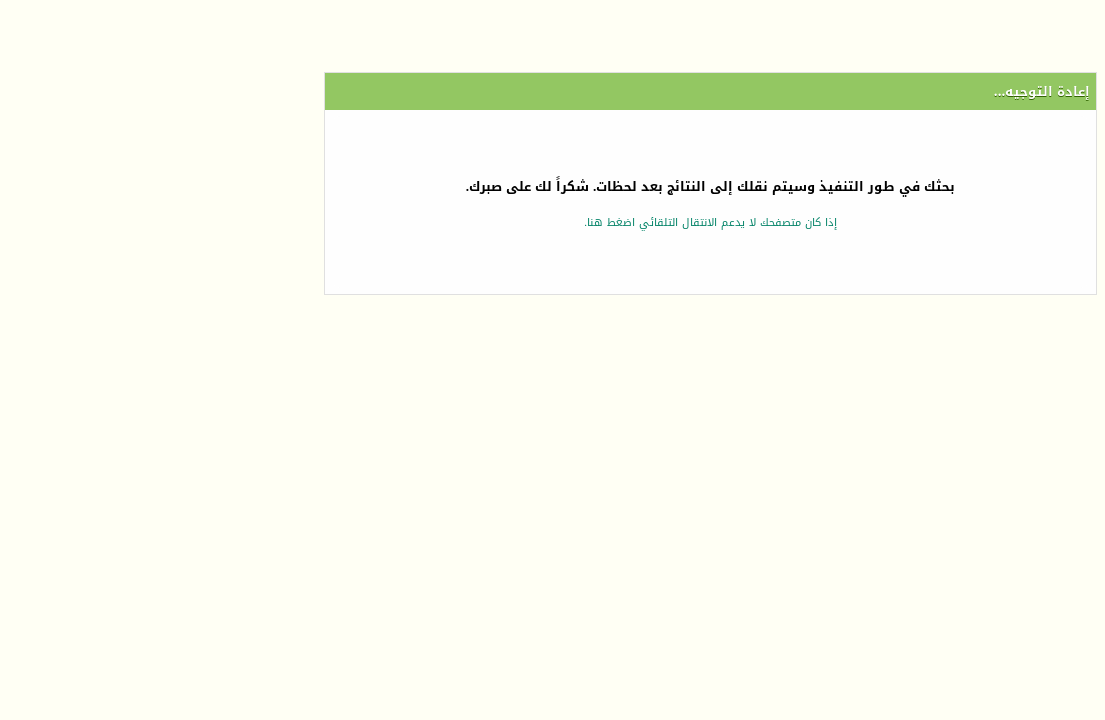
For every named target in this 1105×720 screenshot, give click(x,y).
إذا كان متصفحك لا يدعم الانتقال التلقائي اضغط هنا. (552, 222)
